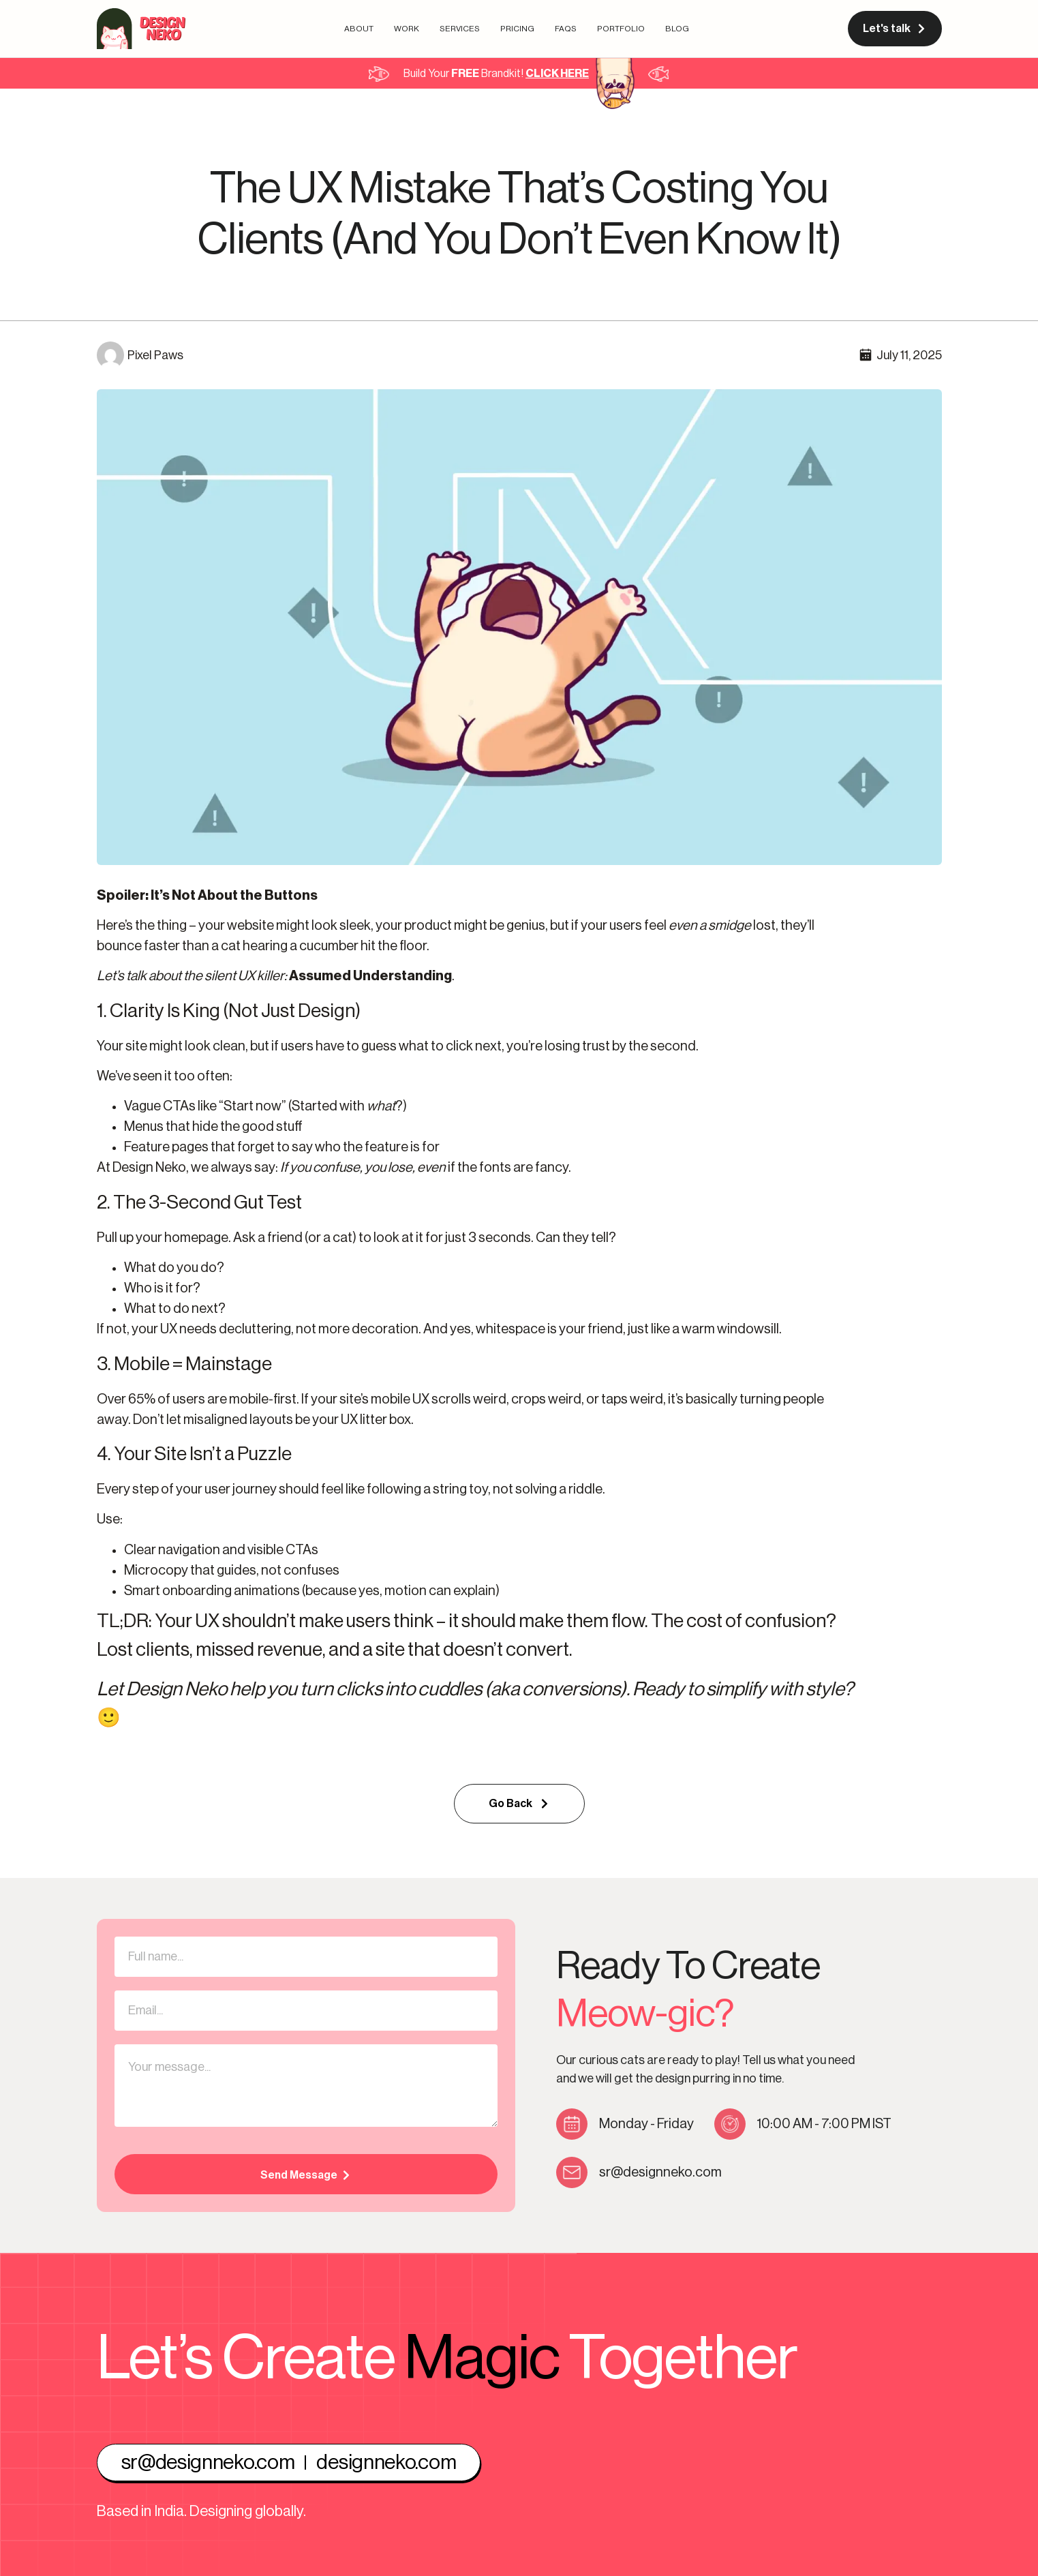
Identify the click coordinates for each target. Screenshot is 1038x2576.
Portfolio (621, 29)
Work (406, 29)
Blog (677, 29)
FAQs (566, 29)
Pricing (517, 29)
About (358, 29)
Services (460, 29)
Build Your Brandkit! (496, 73)
